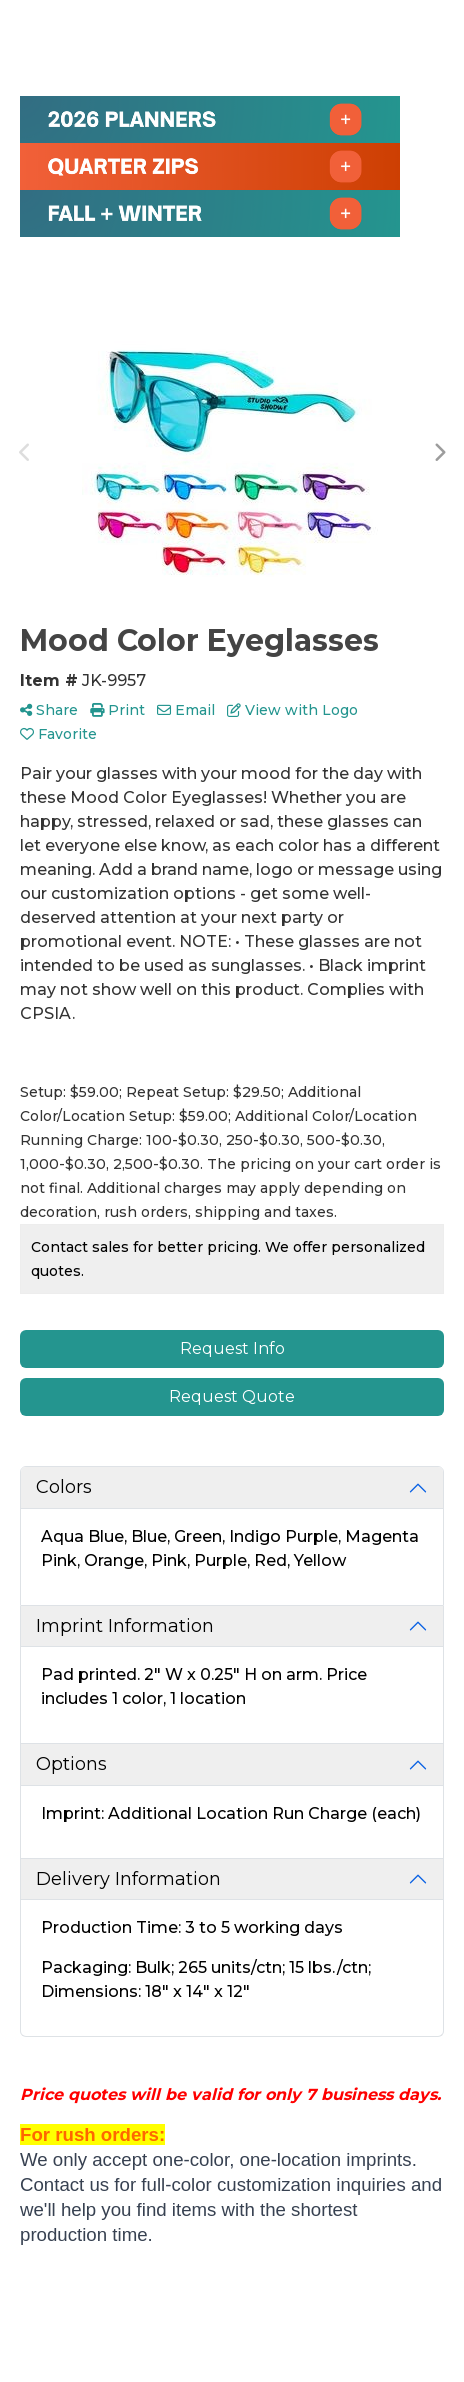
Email (186, 710)
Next (439, 453)
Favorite (58, 734)
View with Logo (292, 710)
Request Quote (232, 1396)
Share (49, 710)
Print (117, 710)
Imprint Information (125, 1626)
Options (71, 1764)
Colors (64, 1487)
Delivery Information (128, 1879)
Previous (25, 453)
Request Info (232, 1348)
